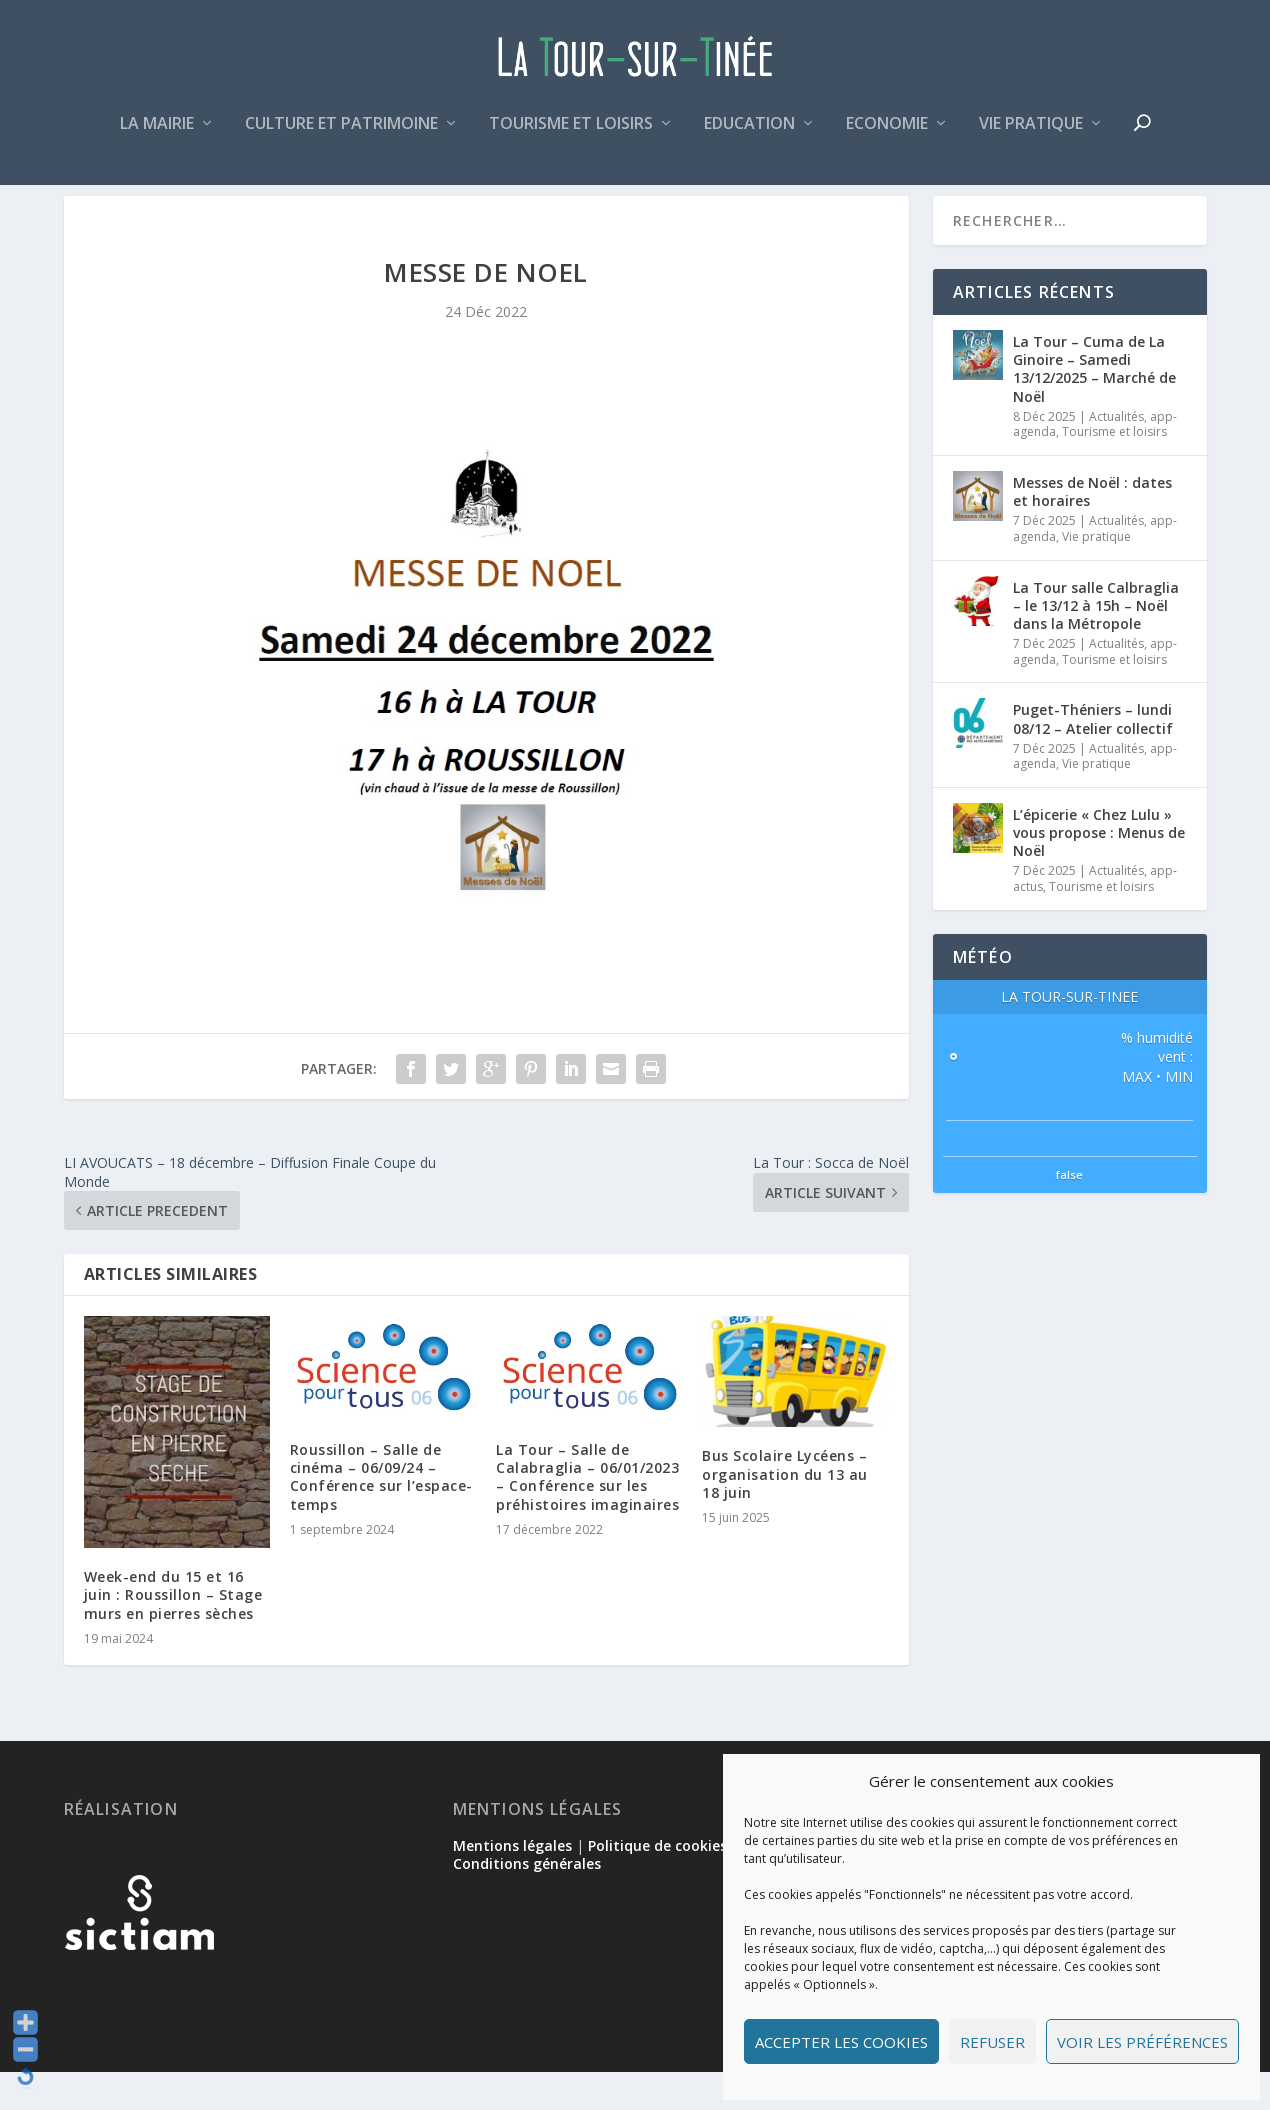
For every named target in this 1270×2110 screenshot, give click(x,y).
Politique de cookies (657, 1883)
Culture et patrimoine (341, 133)
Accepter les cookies (841, 2042)
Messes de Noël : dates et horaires (1092, 529)
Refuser (992, 2042)
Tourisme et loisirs (571, 133)
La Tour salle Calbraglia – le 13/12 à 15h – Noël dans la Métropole (1096, 642)
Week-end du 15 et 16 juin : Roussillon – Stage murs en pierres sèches (173, 1632)
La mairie (157, 133)
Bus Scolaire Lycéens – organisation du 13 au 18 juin (785, 1511)
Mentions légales (512, 1883)
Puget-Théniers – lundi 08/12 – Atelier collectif (1093, 756)
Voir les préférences (1142, 2042)
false (1069, 1212)
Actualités (1116, 454)
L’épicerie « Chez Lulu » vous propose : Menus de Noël (1099, 870)
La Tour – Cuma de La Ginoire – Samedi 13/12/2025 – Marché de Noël (1094, 407)
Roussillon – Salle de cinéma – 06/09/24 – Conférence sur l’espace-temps (381, 1515)
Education (749, 133)
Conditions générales (527, 1901)
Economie (887, 133)
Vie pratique (1031, 133)
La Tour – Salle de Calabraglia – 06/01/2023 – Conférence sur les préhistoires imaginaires (587, 1515)
